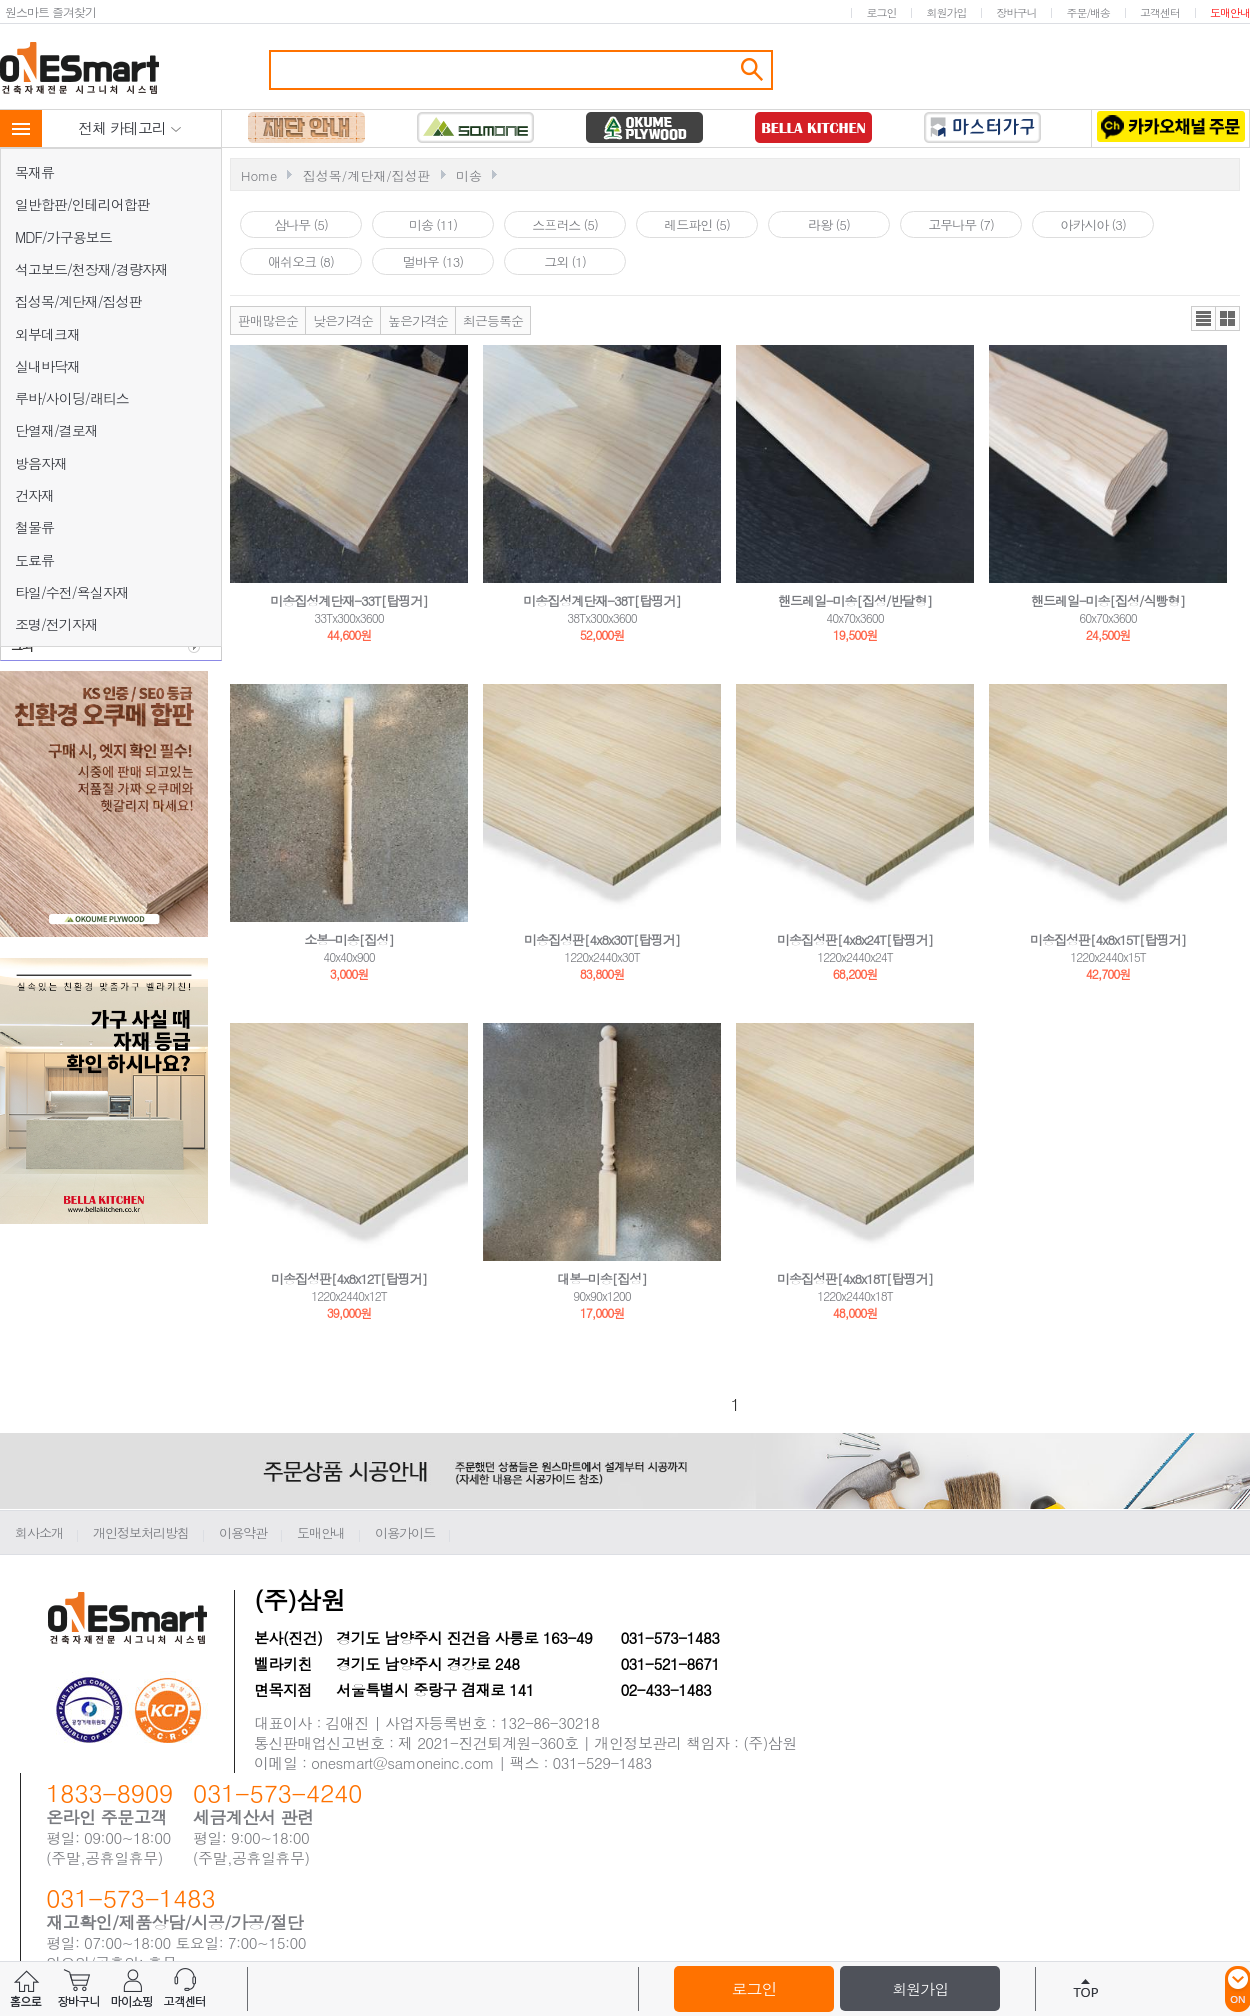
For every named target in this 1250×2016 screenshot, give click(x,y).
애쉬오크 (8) (301, 261)
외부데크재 (47, 334)
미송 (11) (433, 224)
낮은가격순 (343, 320)
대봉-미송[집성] (602, 1278)
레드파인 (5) (697, 224)
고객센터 (1160, 12)
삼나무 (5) (301, 224)
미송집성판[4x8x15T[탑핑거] (1108, 939)
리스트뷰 (1203, 318)
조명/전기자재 (56, 624)
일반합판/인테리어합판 (82, 204)
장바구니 (1016, 12)
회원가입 (946, 12)
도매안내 (1230, 12)
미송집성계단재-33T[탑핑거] (348, 600)
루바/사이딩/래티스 (72, 398)
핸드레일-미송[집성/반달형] (855, 600)
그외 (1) (565, 261)
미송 (469, 175)
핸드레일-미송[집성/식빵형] (1108, 600)
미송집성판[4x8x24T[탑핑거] (855, 939)
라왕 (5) (829, 224)
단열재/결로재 (56, 430)
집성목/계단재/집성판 (78, 301)
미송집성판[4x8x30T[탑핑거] (602, 939)
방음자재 (41, 463)
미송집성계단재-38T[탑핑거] (601, 600)
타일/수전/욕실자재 (72, 592)
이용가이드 (405, 1532)
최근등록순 (493, 320)
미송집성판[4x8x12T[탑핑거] (349, 1278)
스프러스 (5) (565, 224)
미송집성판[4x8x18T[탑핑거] (855, 1278)
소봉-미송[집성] (349, 939)
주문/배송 (1088, 12)
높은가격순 (418, 320)
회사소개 (39, 1532)
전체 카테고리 (130, 127)
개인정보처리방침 (141, 1532)
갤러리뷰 (1227, 318)
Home (259, 175)
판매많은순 (268, 320)
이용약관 (243, 1532)
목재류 (34, 172)
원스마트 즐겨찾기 (50, 11)
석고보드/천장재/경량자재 (91, 269)
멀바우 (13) (433, 261)
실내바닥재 (47, 366)
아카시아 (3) (1093, 224)
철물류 (34, 527)
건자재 (34, 495)
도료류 (34, 560)
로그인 (881, 12)
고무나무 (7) (961, 224)
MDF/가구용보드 (63, 237)
